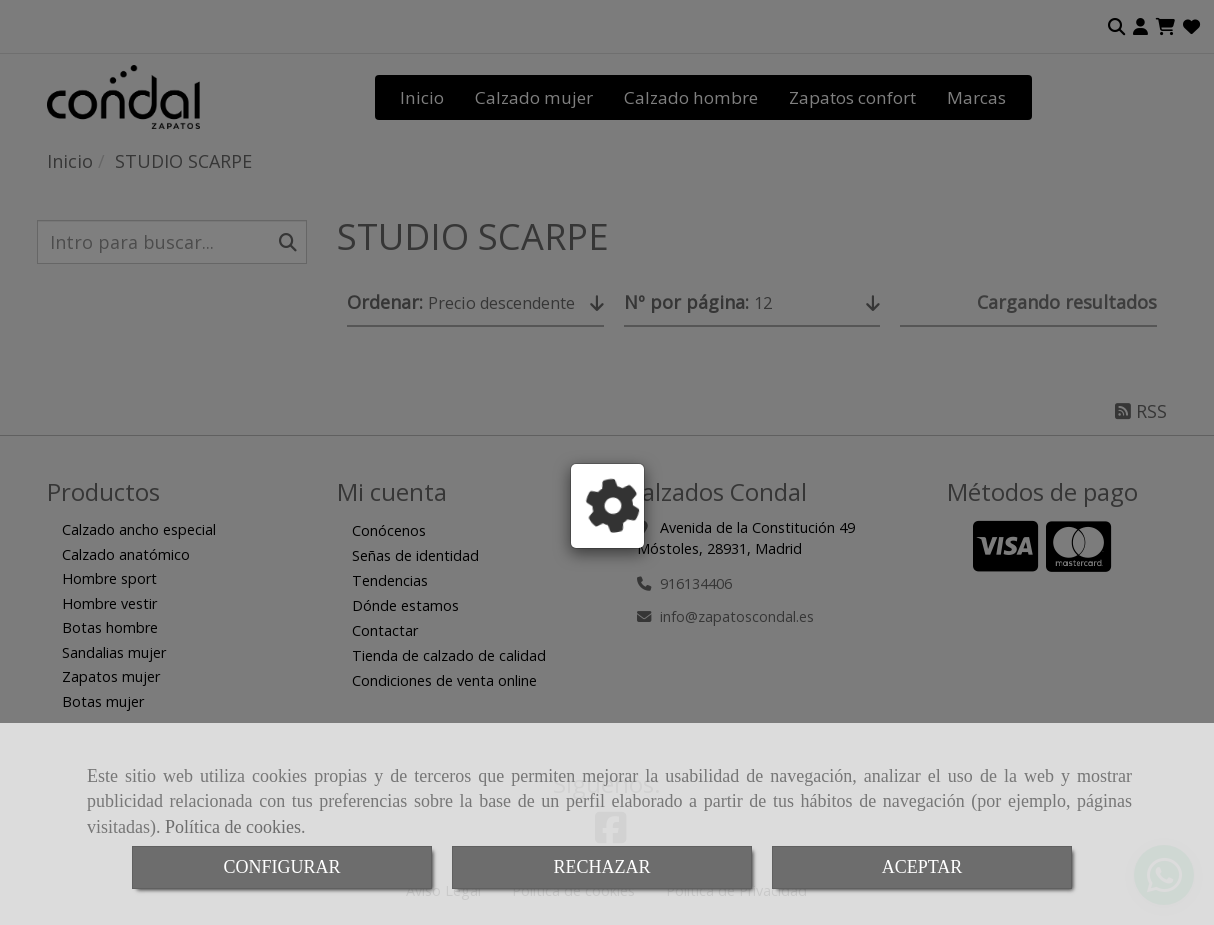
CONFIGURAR (281, 867)
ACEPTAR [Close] (922, 867)
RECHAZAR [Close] (601, 867)
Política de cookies (233, 827)
